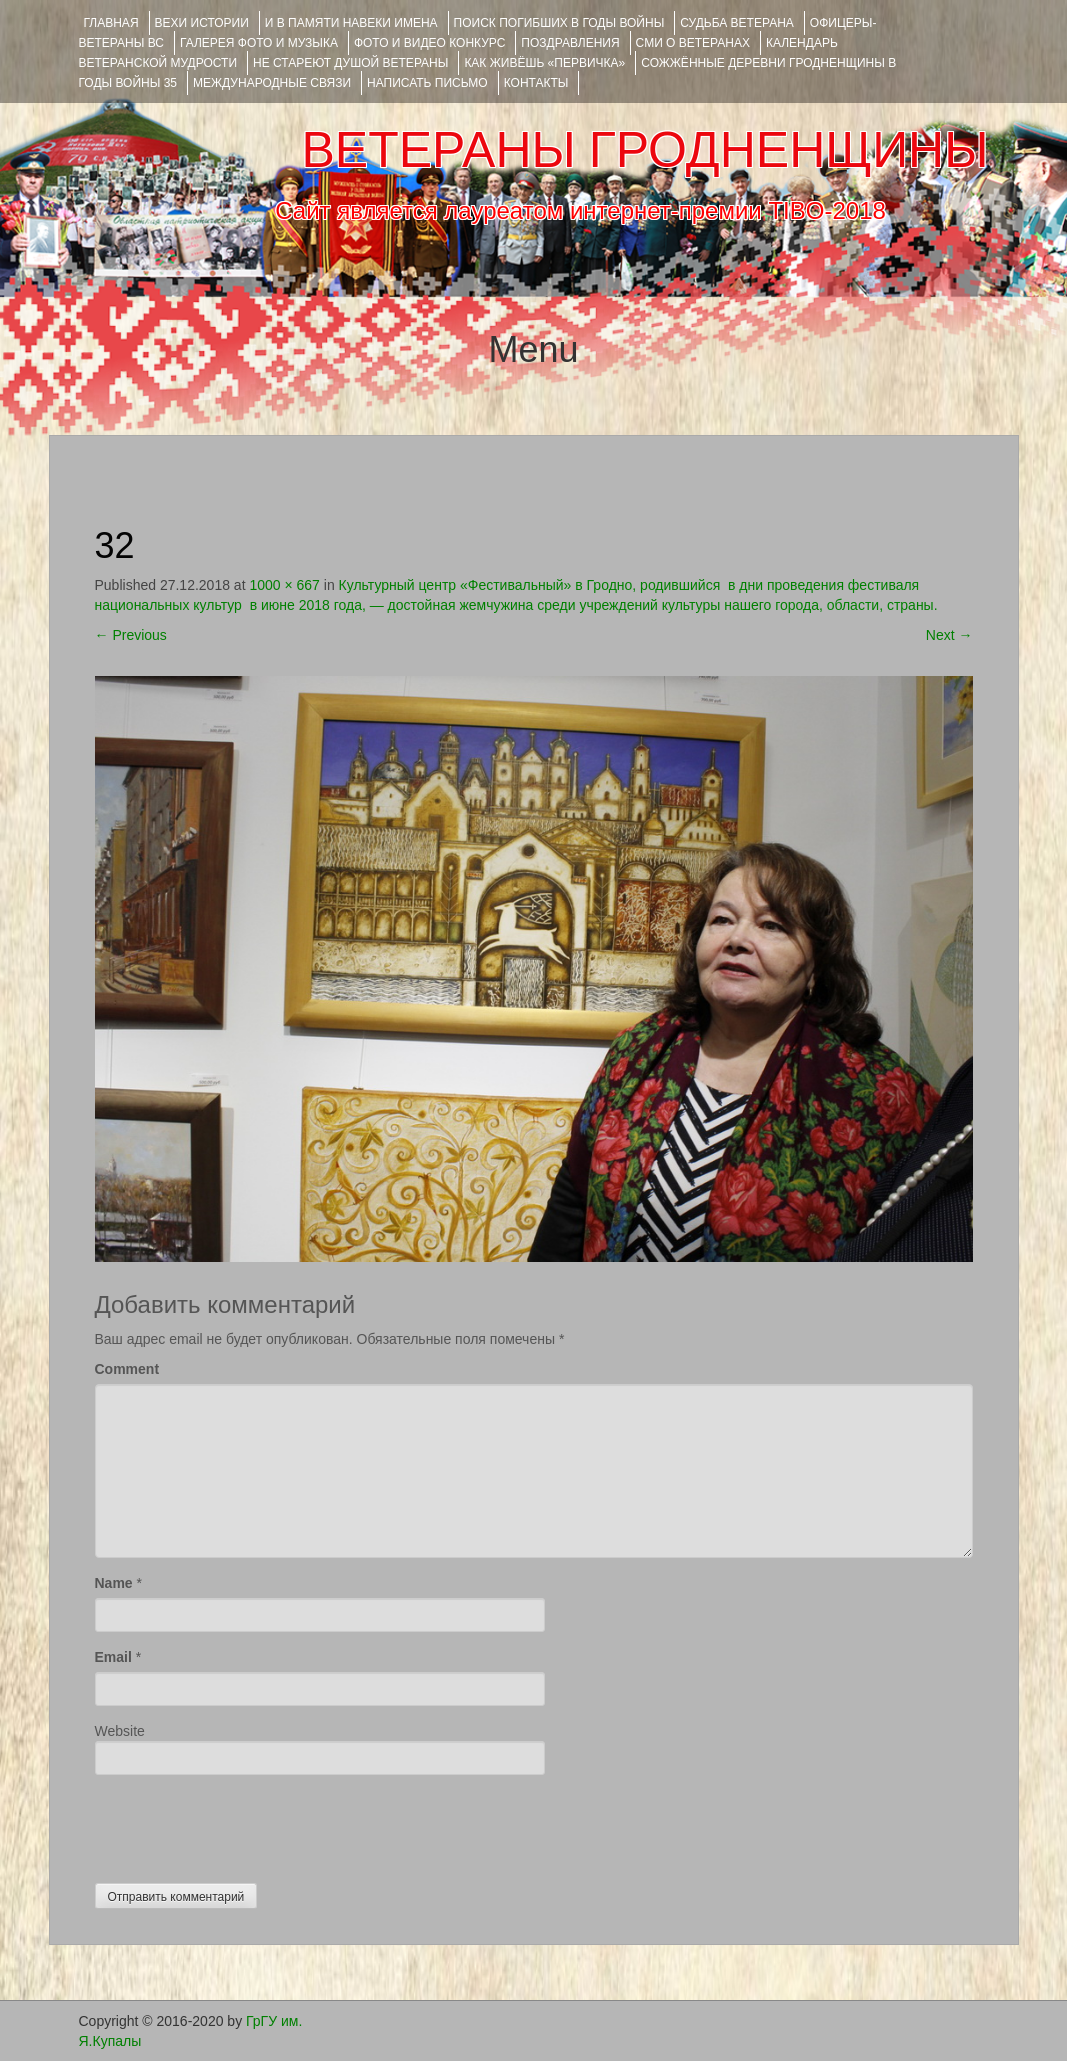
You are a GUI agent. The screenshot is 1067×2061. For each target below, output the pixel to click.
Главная (111, 23)
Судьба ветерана (737, 23)
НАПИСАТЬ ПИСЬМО (427, 83)
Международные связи (272, 83)
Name (114, 1583)
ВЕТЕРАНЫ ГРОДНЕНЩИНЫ (644, 150)
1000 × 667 (284, 585)
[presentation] (247, 1824)
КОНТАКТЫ (536, 83)
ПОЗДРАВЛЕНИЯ (570, 43)
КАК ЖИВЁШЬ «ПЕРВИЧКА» (544, 63)
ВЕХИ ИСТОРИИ (202, 23)
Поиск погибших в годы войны (559, 23)
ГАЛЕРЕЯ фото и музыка (259, 43)
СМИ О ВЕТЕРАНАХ (693, 43)
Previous (131, 635)
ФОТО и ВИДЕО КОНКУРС (429, 43)
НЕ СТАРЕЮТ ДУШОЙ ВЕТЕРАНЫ (350, 63)
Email (113, 1657)
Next (949, 635)
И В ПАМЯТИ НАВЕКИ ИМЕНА (351, 23)
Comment (127, 1369)
